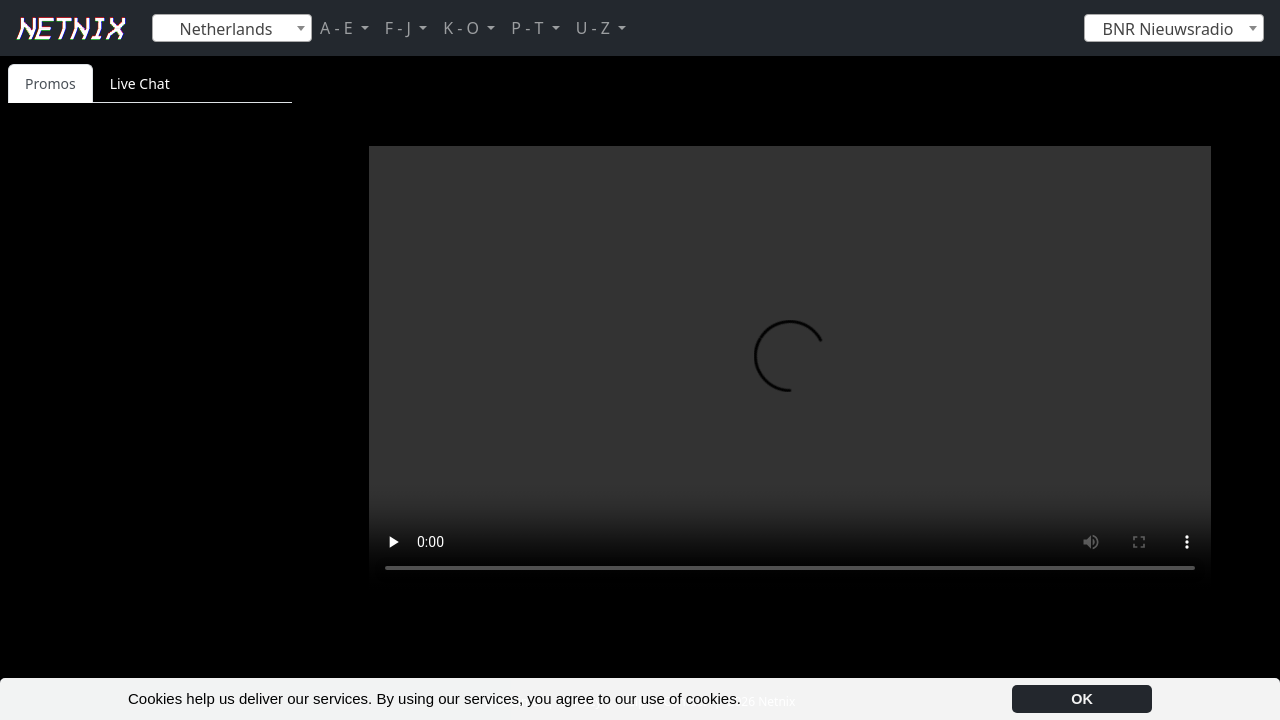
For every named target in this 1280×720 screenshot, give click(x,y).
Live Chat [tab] (140, 83)
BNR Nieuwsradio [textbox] (1167, 29)
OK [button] (1082, 699)
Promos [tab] (50, 83)
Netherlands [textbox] (226, 29)
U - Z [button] (595, 28)
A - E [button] (338, 28)
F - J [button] (400, 28)
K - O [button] (463, 28)
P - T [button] (529, 28)
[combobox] (232, 28)
